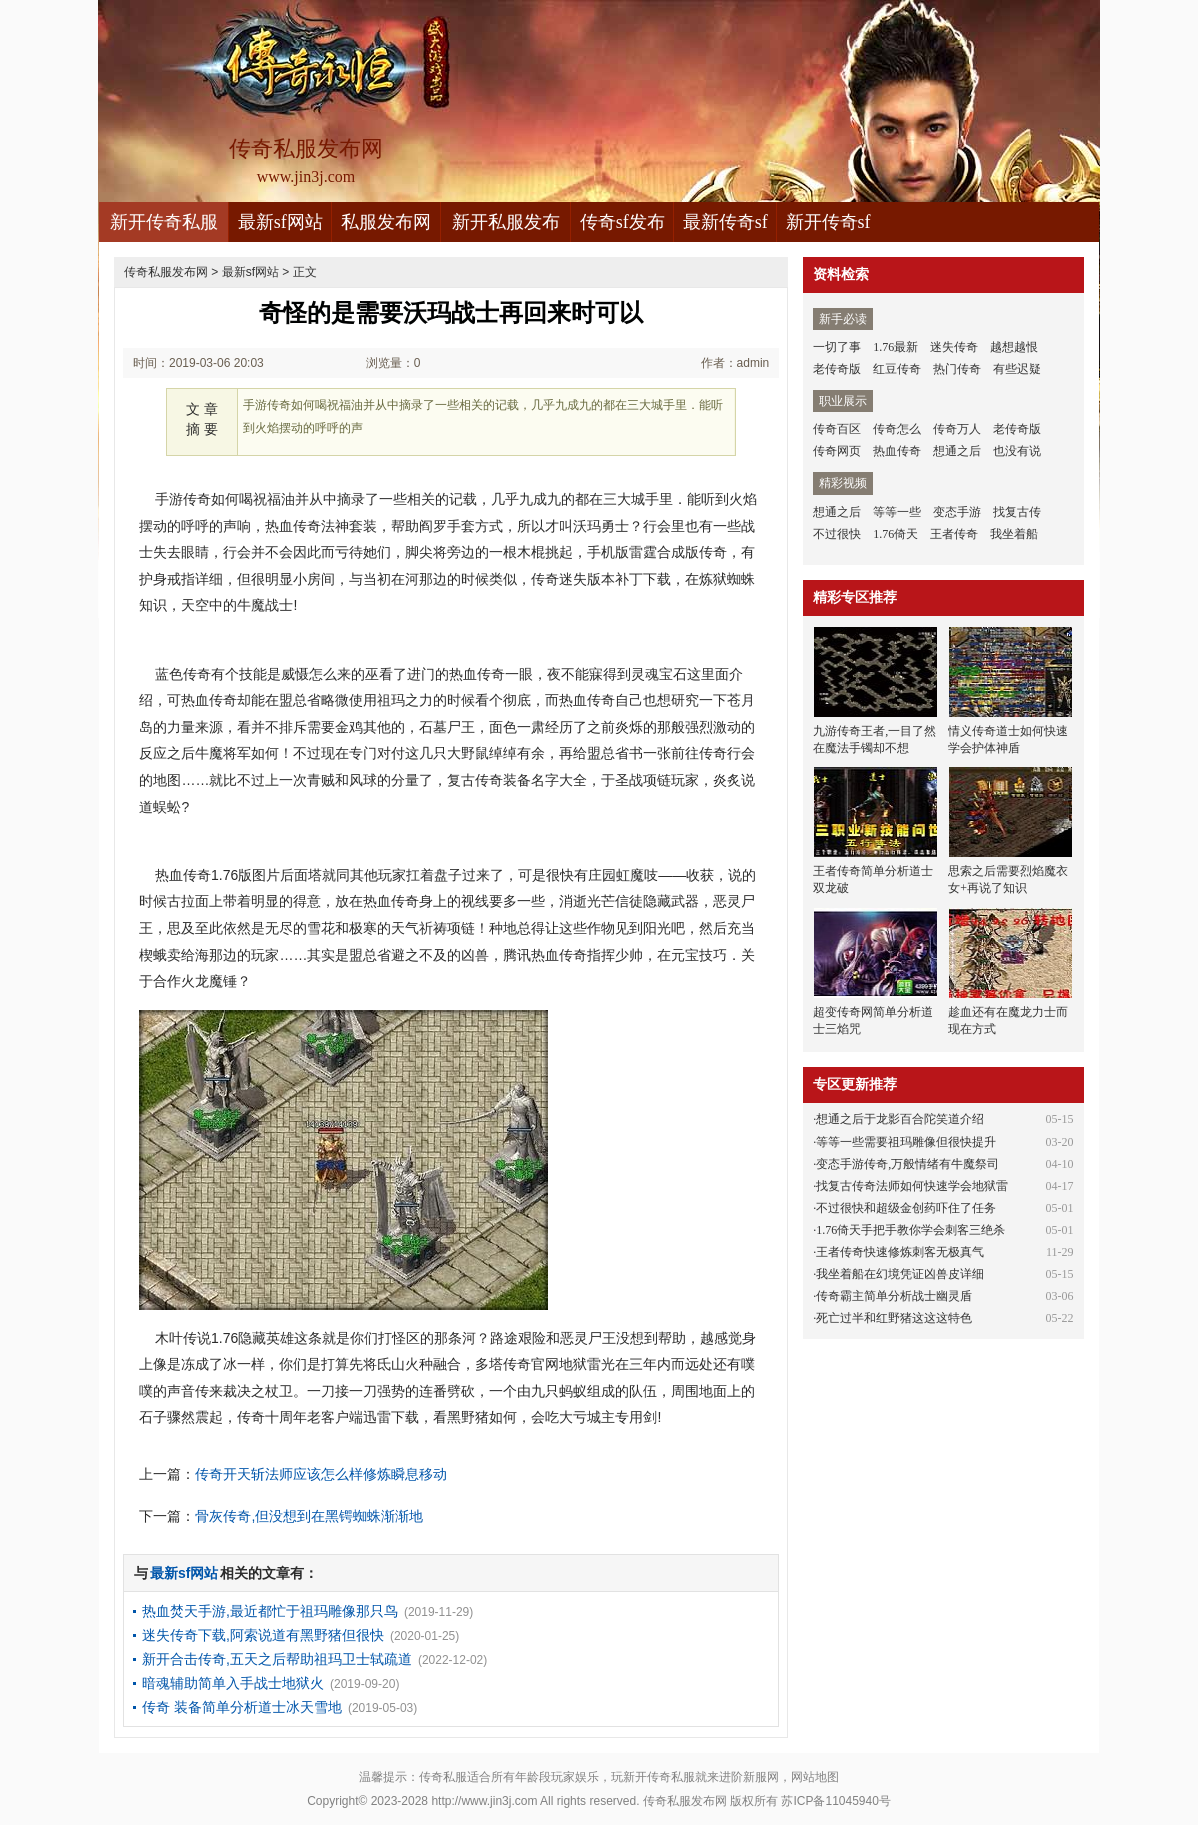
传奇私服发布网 (166, 272)
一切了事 (837, 347)
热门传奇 (957, 369)
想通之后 (957, 451)
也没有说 (1017, 451)
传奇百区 (837, 429)
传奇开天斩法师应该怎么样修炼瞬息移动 (321, 1474)
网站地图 (815, 1777)
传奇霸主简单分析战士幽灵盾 (894, 1296)
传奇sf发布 (622, 222)
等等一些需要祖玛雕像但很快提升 (906, 1142)
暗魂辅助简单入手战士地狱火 (233, 1683)
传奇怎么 (897, 429)
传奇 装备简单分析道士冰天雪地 (242, 1707)
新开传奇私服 (164, 222)
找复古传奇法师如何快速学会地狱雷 (912, 1186)
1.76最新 (895, 347)
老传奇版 (837, 369)
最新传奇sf (725, 222)
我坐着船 (1014, 534)
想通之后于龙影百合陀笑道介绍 (900, 1119)
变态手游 (957, 512)
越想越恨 (1014, 347)
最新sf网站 (280, 222)
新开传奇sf (828, 222)
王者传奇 (954, 534)
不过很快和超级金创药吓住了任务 (906, 1208)
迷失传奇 (954, 347)
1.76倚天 (895, 534)
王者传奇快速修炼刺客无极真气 (900, 1252)
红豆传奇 (897, 369)
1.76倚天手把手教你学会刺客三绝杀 (910, 1230)
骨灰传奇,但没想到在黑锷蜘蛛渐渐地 (309, 1516)
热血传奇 (897, 451)
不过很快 (837, 534)
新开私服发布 (506, 222)
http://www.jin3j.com (484, 1801)
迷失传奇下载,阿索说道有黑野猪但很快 (263, 1635)
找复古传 (1017, 512)
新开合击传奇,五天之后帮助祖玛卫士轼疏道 (277, 1659)
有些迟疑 (1017, 369)
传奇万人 (957, 429)
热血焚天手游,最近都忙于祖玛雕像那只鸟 (270, 1611)
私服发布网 (386, 222)
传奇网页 (837, 451)
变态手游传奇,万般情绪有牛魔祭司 (907, 1164)
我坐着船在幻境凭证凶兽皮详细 (900, 1274)
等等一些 (897, 512)
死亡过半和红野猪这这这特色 (894, 1318)
